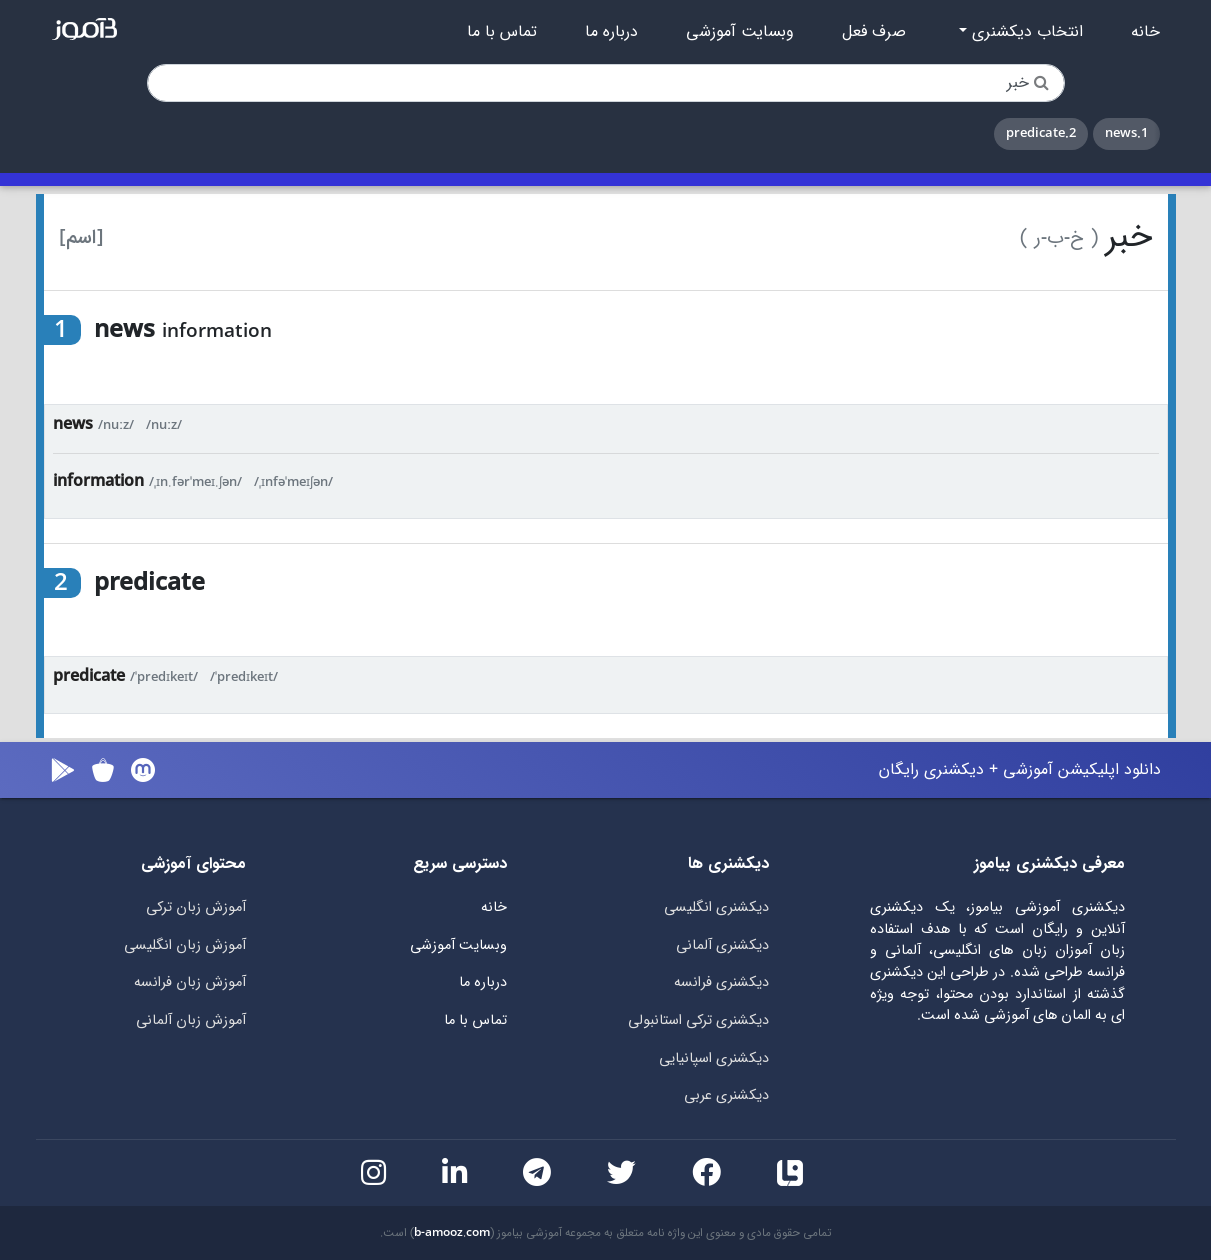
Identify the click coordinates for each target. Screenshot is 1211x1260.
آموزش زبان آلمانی (191, 1020)
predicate (89, 676)
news (73, 424)
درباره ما (611, 32)
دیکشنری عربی (726, 1095)
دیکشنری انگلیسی (716, 907)
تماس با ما (502, 32)
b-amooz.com (452, 1233)
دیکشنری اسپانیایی (714, 1058)
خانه (1145, 32)
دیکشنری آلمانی (722, 945)
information (98, 481)
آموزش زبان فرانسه (190, 982)
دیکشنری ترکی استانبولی (698, 1020)
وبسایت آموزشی (740, 32)
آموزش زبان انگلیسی (185, 945)
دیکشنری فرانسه (721, 982)
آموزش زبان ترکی (196, 907)
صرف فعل (874, 32)
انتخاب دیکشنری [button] (1025, 32)
